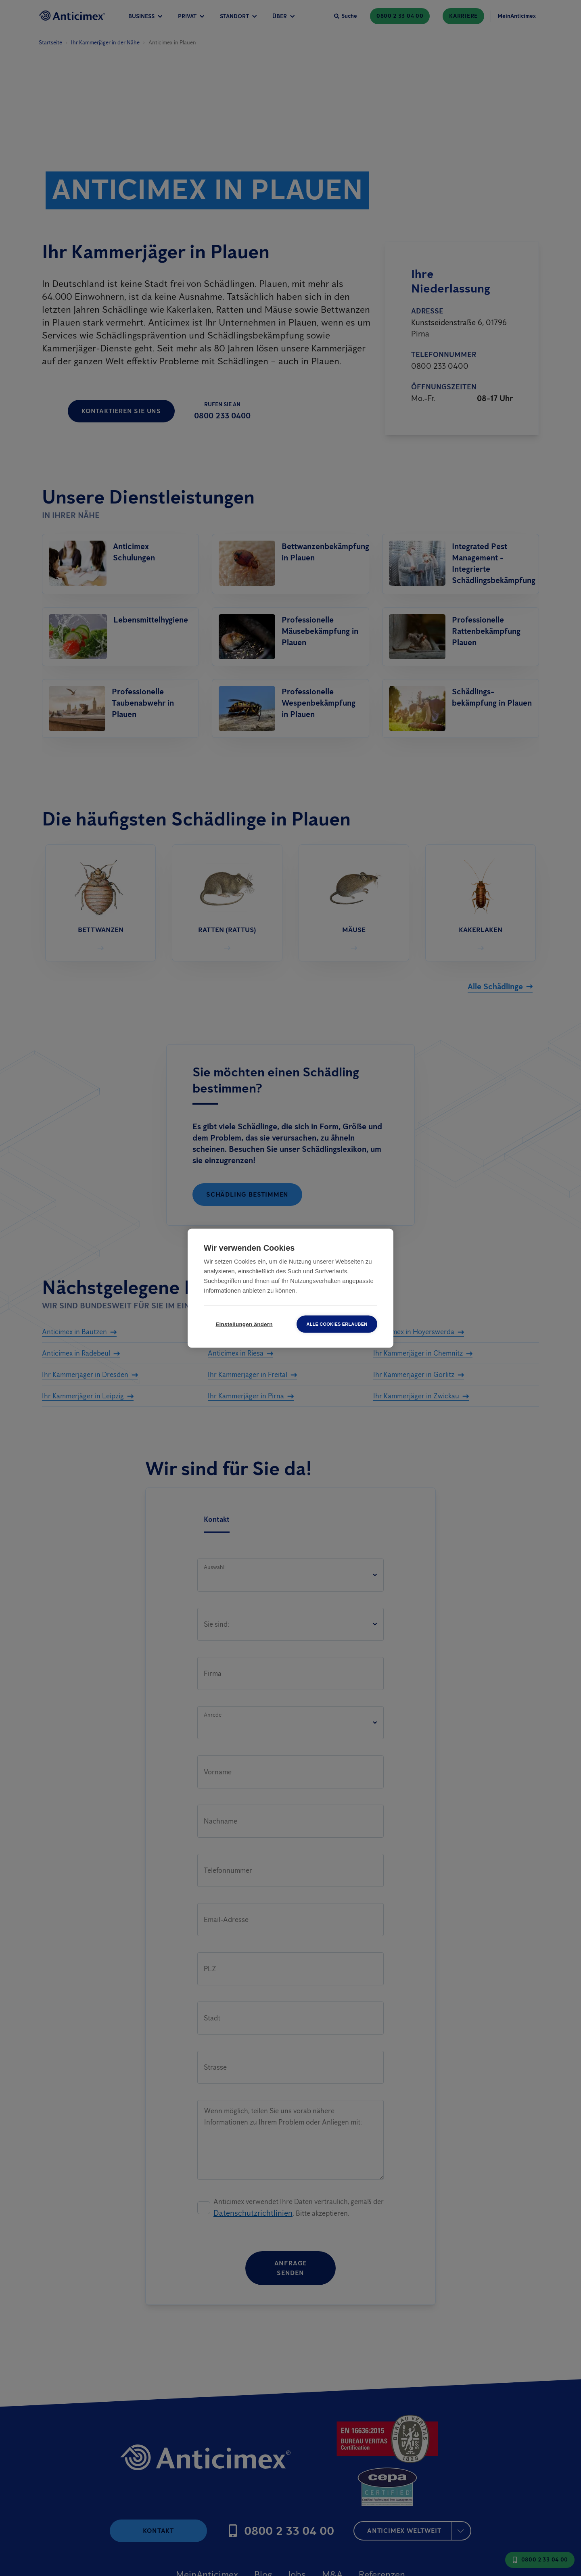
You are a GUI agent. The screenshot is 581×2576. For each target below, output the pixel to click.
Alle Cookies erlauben (337, 1323)
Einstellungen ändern (243, 1324)
